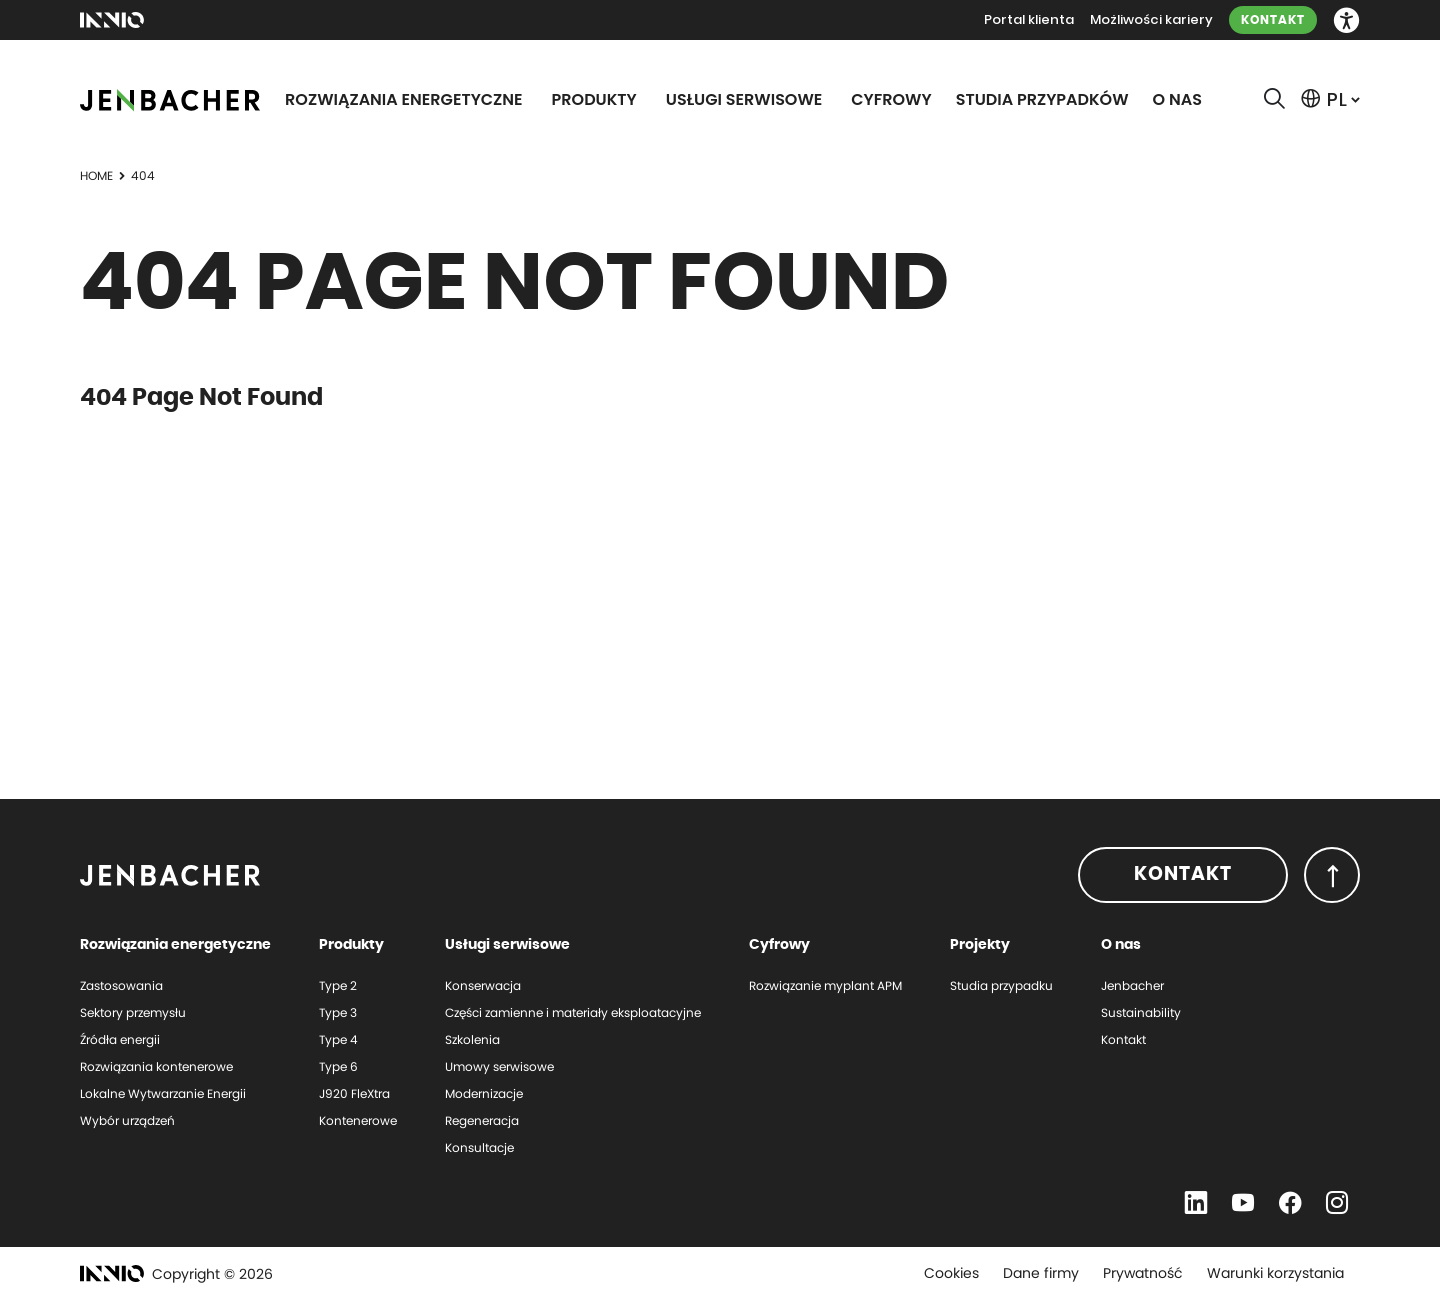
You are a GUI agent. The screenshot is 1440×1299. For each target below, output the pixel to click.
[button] (1346, 20)
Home (96, 175)
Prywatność (1143, 1273)
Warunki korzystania (1275, 1273)
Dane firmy (1041, 1273)
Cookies (951, 1273)
